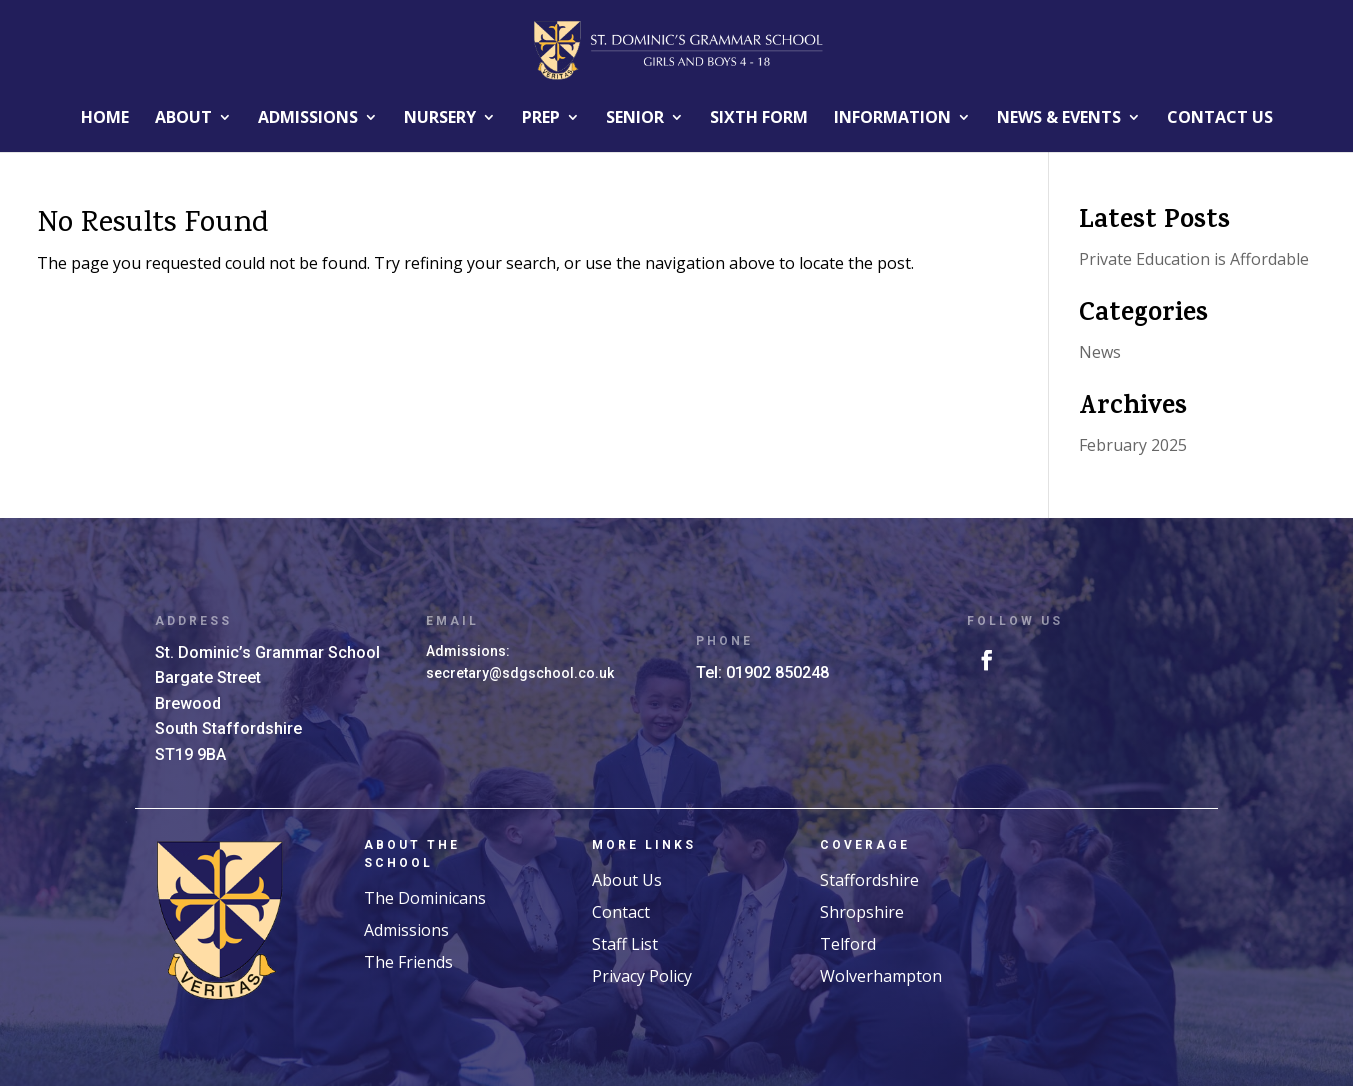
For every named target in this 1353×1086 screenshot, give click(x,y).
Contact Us (1220, 117)
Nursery (440, 117)
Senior (635, 117)
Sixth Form (759, 117)
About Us (627, 880)
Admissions (406, 930)
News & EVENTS (1059, 117)
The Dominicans (425, 898)
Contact (621, 912)
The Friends (408, 962)
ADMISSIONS (308, 117)
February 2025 (1133, 445)
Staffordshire (869, 880)
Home (105, 117)
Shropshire (862, 912)
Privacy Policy (642, 976)
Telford (848, 944)
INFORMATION (892, 117)
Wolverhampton (881, 976)
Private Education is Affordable (1194, 259)
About (183, 117)
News (1100, 352)
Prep (541, 117)
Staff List (625, 944)
